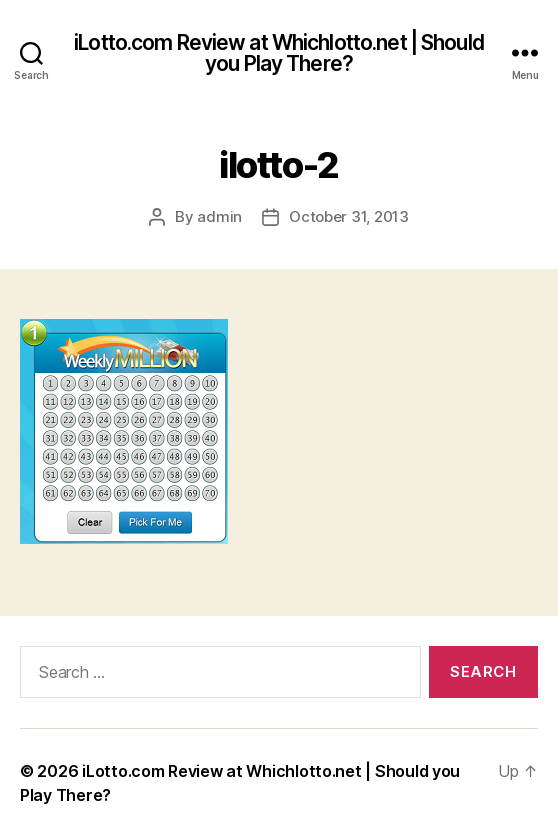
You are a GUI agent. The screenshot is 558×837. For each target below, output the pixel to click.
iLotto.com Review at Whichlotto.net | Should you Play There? (279, 53)
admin (219, 216)
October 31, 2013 (349, 216)
